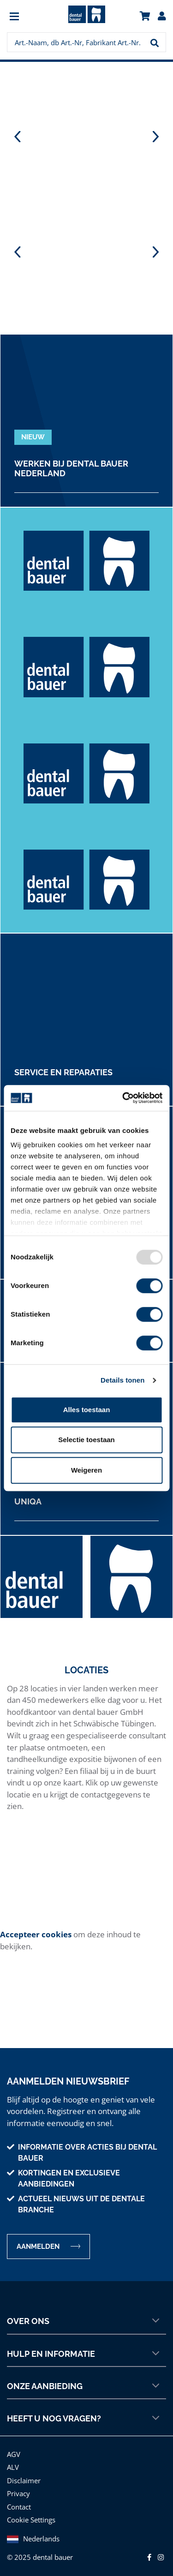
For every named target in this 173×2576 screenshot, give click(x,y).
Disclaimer (24, 2480)
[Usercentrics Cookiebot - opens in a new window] (123, 1098)
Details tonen (122, 1380)
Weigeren (86, 1470)
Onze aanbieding (83, 2386)
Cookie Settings (31, 2519)
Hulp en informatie (83, 2353)
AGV (13, 2454)
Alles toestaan (86, 1410)
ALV (13, 2467)
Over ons (83, 2321)
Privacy (18, 2493)
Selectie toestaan (86, 1440)
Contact (19, 2506)
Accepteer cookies (36, 1934)
